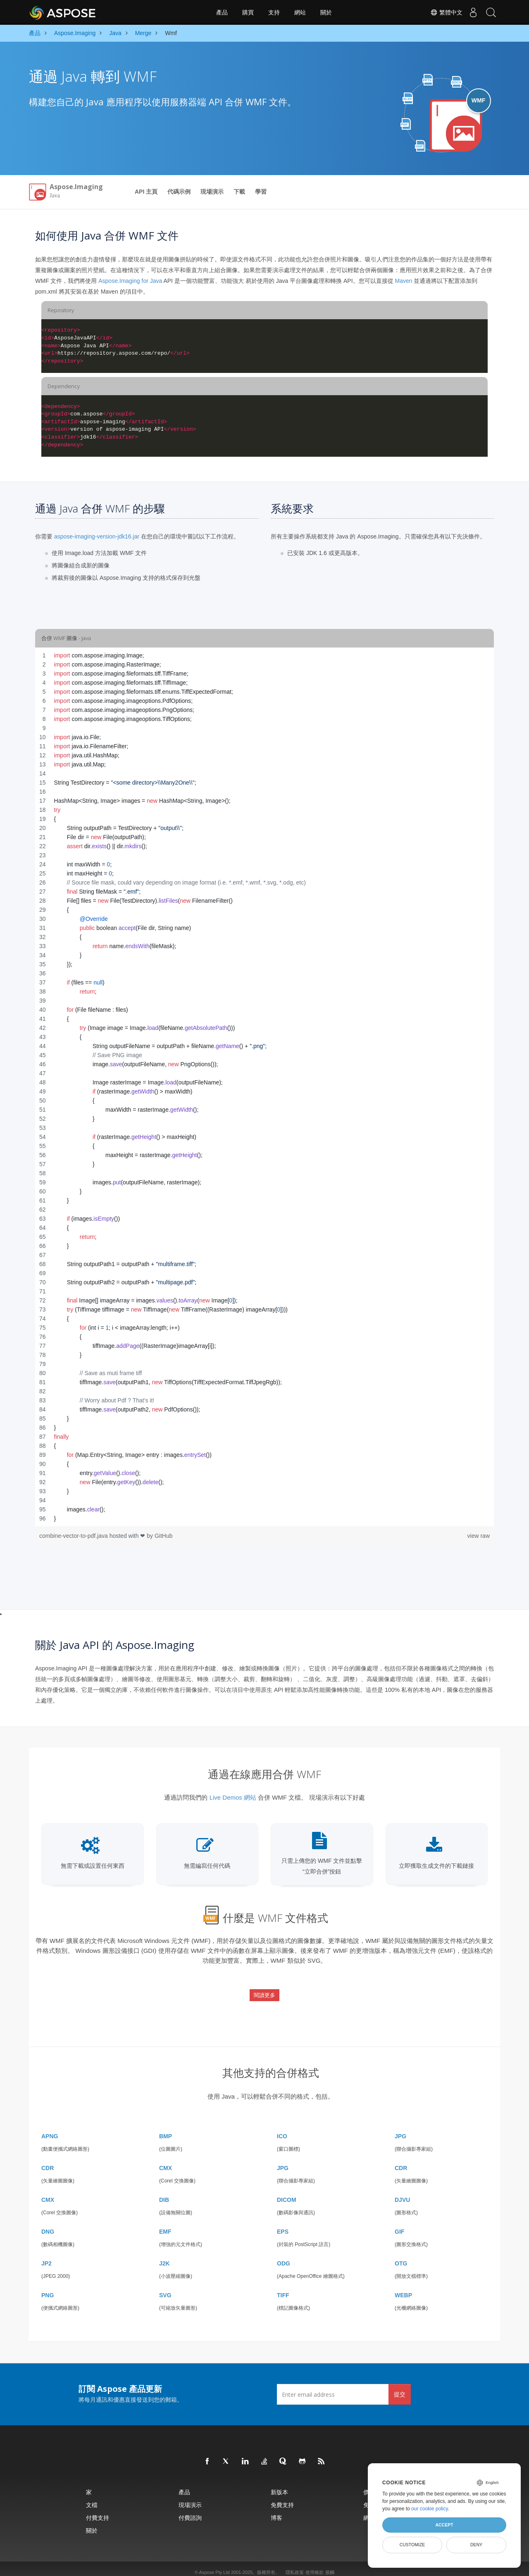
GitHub (164, 1535)
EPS (282, 2224)
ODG (283, 2256)
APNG (49, 2129)
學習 (261, 191)
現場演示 (212, 191)
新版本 (279, 2485)
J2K (164, 2256)
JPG (400, 2129)
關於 (326, 12)
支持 (274, 12)
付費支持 (97, 2510)
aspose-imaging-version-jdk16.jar (96, 536)
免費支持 (282, 2498)
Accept (444, 2524)
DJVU (402, 2192)
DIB (164, 2192)
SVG (165, 2288)
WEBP (403, 2288)
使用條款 (314, 2565)
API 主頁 (146, 191)
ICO (282, 2129)
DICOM (286, 2192)
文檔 (92, 2498)
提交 (399, 2387)
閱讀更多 (264, 1992)
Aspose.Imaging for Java (130, 281)
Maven (403, 281)
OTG (401, 2256)
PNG (47, 2288)
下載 (239, 191)
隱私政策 (295, 2565)
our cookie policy (429, 2509)
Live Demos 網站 (233, 1797)
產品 (222, 12)
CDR (47, 2161)
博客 (276, 2510)
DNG (47, 2224)
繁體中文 (440, 12)
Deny (476, 2544)
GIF (399, 2224)
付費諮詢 (190, 2510)
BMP (165, 2129)
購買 (248, 12)
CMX (165, 2161)
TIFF (283, 2288)
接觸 (329, 2565)
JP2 (46, 2256)
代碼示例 (179, 191)
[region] (264, 1087)
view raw (478, 1535)
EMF (165, 2224)
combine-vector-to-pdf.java (74, 1535)
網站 (300, 12)
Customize (412, 2544)
